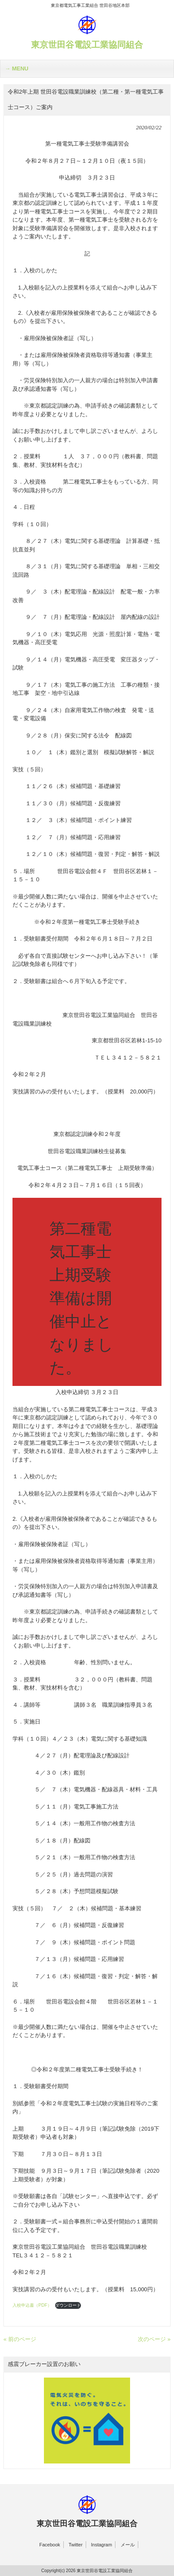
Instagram (101, 2544)
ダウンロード (68, 2305)
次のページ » (154, 2339)
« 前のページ (19, 2339)
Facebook (49, 2544)
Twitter (75, 2544)
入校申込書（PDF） (32, 2305)
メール (128, 2544)
